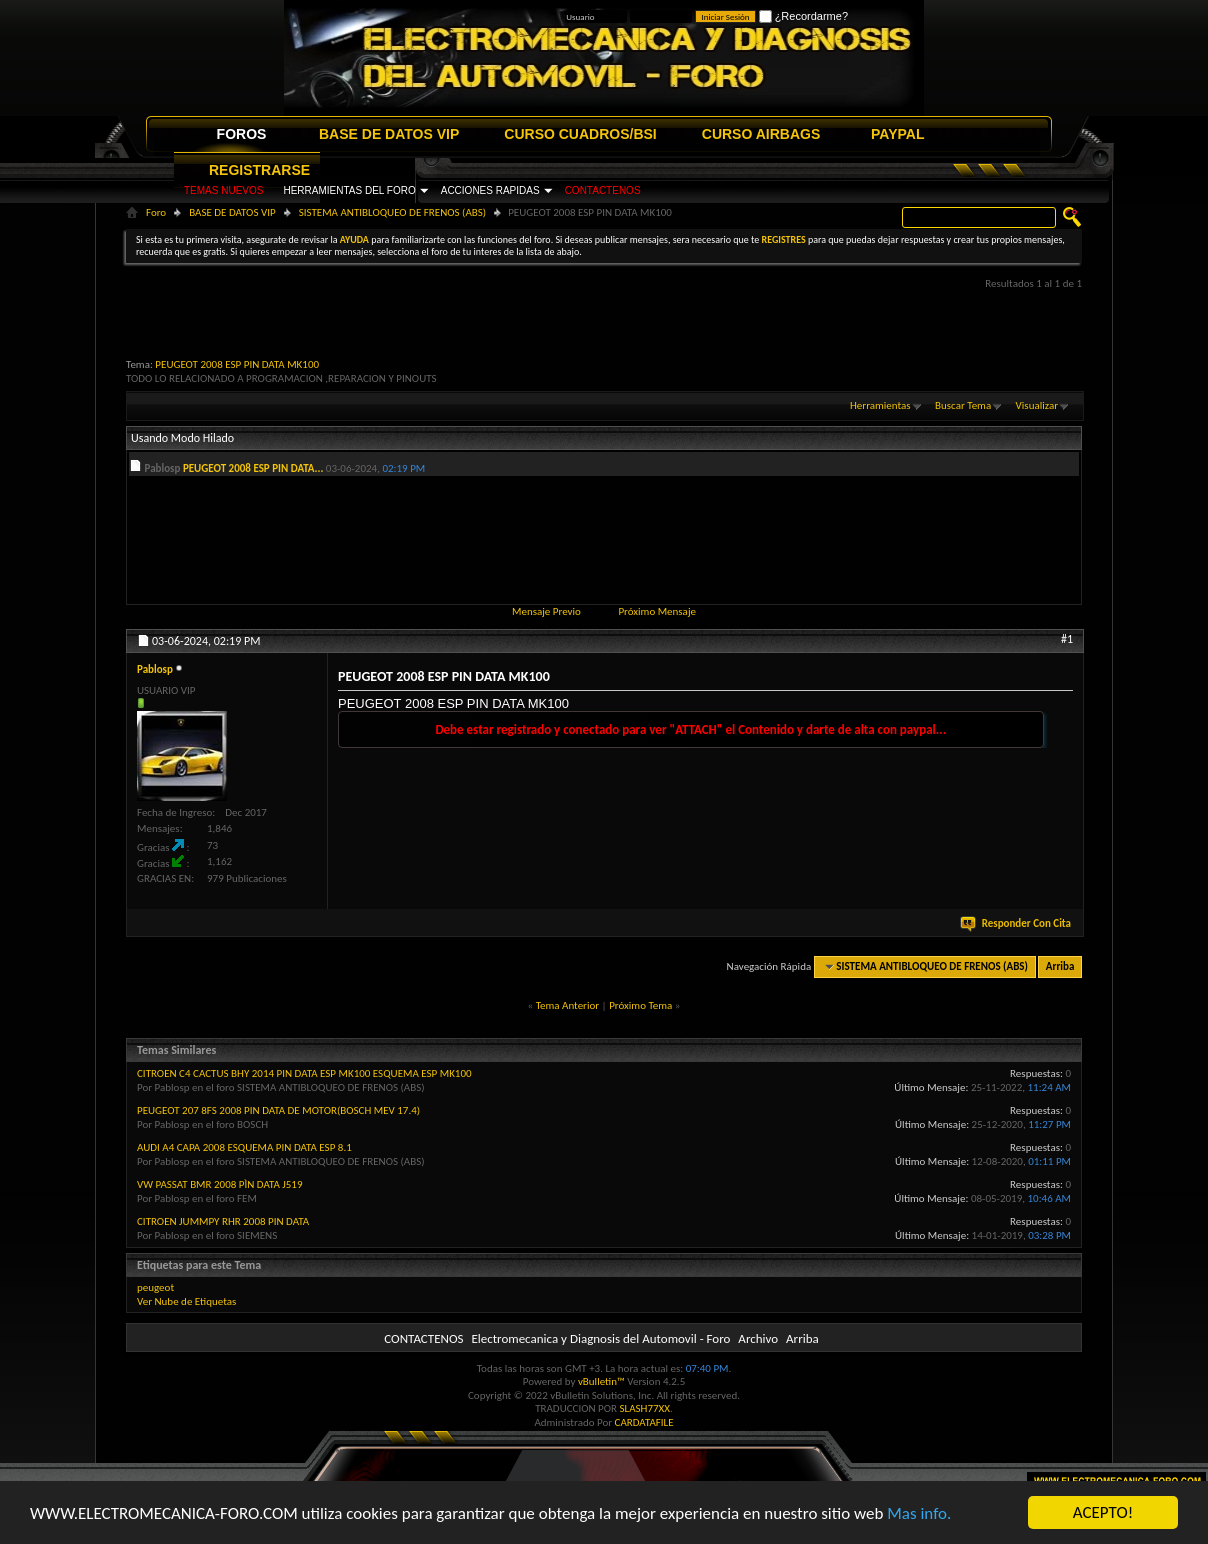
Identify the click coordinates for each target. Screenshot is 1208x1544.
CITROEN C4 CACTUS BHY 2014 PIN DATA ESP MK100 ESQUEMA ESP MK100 (304, 1073)
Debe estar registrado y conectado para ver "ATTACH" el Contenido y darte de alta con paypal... (690, 729)
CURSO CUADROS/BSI (580, 134)
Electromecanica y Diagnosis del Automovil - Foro (600, 1338)
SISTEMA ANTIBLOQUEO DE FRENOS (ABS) (393, 212)
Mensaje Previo (546, 611)
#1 (1067, 639)
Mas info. (919, 1513)
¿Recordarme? (803, 16)
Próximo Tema (640, 1005)
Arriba (1060, 966)
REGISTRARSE (259, 170)
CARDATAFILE (644, 1422)
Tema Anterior (567, 1005)
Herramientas (880, 405)
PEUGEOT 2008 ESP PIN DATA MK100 (237, 364)
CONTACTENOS (603, 190)
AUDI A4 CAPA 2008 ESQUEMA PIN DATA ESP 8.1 (244, 1147)
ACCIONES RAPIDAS (490, 190)
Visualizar (1037, 405)
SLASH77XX (645, 1408)
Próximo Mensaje (657, 611)
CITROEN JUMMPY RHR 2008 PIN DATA (223, 1221)
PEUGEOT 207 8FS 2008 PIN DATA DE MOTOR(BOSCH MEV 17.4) (278, 1110)
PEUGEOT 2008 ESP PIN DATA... (253, 468)
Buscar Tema (963, 405)
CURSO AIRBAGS (761, 134)
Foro (156, 212)
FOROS (242, 134)
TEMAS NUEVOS (223, 190)
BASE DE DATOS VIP (389, 134)
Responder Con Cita (1017, 923)
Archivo (758, 1338)
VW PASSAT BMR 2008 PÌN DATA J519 (220, 1184)
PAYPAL (897, 134)
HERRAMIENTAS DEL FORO (349, 190)
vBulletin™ (601, 1381)
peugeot (155, 1287)
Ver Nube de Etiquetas (186, 1301)
